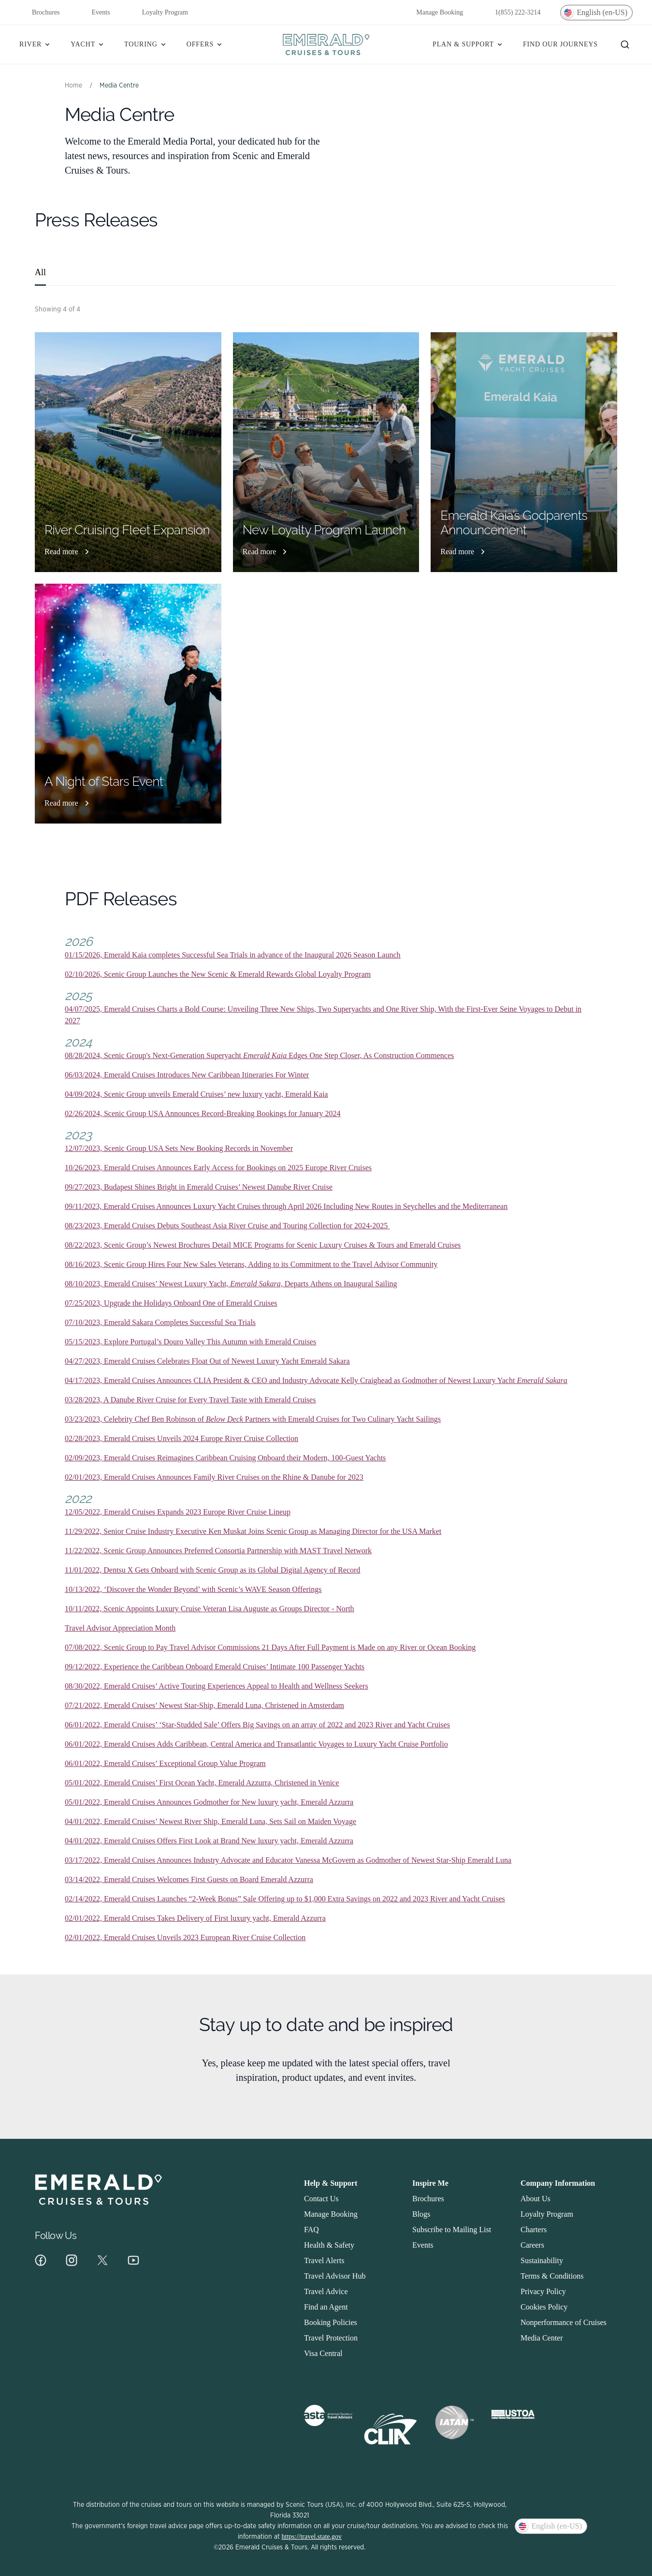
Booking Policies (330, 2322)
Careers (532, 2245)
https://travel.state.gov (312, 2536)
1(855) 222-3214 (511, 12)
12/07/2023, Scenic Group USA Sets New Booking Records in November (179, 1148)
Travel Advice (326, 2291)
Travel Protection (331, 2338)
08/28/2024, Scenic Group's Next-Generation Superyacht (154, 1055)
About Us (536, 2198)
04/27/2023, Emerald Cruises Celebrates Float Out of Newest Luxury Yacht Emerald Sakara (207, 1361)
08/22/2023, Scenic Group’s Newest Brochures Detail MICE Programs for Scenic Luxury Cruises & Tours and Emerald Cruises (263, 1245)
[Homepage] (326, 44)
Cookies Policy (544, 2307)
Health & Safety (329, 2245)
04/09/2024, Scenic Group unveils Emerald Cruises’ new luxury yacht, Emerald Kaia (196, 1094)
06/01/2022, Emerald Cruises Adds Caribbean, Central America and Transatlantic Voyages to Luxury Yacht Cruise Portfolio (256, 1744)
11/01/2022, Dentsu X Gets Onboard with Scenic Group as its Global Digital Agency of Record (212, 1570)
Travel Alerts (324, 2260)
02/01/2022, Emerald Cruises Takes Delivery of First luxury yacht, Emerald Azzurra (195, 1918)
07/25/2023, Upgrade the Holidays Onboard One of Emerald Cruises (171, 1303)
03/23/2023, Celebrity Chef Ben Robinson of (135, 1419)
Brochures (39, 12)
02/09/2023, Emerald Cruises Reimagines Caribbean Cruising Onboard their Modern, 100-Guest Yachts (225, 1458)
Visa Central (323, 2353)
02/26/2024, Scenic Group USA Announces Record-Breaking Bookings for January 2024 (203, 1113)
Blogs (421, 2214)
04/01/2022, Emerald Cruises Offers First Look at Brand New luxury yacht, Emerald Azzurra (209, 1841)
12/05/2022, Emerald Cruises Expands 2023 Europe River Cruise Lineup (177, 1512)
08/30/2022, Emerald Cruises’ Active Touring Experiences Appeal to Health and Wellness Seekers (216, 1686)
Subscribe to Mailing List (451, 2229)
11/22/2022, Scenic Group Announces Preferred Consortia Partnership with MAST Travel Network (218, 1550)
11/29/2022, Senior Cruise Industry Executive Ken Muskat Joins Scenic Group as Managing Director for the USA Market (253, 1531)
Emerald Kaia (265, 1055)
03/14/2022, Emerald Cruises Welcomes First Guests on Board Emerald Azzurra (189, 1879)
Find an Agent (326, 2307)
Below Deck (225, 1419)
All (40, 272)
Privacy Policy (543, 2291)
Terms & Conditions (552, 2276)
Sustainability (542, 2260)
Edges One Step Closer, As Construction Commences (370, 1055)
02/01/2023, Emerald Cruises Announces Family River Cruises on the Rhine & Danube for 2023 (214, 1477)
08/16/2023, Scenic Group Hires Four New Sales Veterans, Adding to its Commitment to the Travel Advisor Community (251, 1264)
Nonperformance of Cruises (564, 2322)
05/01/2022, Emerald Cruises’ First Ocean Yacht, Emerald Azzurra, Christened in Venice (202, 1783)
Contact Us (321, 2198)
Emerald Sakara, (256, 1284)
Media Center (542, 2338)
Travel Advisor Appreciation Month (120, 1628)
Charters (534, 2229)
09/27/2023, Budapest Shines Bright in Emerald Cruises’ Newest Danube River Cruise (199, 1187)
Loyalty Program (159, 12)
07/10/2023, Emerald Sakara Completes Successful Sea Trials (160, 1322)
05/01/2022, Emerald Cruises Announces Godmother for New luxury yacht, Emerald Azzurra (209, 1802)
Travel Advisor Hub (334, 2276)
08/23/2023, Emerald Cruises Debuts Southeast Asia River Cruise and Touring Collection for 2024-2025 (227, 1226)
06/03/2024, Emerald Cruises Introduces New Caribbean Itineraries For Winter (187, 1075)
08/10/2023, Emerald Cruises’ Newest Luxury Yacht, (147, 1284)
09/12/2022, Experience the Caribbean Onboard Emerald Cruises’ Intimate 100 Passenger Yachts (214, 1667)
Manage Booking (433, 12)
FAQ (311, 2229)
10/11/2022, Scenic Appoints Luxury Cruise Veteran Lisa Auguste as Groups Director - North (209, 1608)
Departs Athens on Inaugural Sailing (340, 1284)
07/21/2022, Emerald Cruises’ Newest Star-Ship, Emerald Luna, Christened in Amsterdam (204, 1705)
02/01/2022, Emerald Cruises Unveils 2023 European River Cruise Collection (185, 1937)
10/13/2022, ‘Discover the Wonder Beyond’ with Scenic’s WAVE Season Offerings (193, 1589)
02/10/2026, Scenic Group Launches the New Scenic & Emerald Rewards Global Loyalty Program (218, 974)
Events (94, 12)
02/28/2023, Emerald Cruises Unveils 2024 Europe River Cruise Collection (181, 1438)
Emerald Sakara (542, 1380)
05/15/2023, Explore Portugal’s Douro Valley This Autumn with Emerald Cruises (190, 1342)
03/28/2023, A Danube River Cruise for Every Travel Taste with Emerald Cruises (190, 1400)
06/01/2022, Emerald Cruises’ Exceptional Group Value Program (165, 1763)
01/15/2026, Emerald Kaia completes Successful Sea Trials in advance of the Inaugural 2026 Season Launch (233, 955)
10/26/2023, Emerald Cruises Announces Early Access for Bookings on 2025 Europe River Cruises (218, 1167)
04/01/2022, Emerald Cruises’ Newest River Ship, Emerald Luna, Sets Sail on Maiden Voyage (210, 1821)
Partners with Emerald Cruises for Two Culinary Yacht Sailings (343, 1419)
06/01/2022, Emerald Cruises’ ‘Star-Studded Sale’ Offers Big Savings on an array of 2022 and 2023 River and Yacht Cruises (257, 1725)
